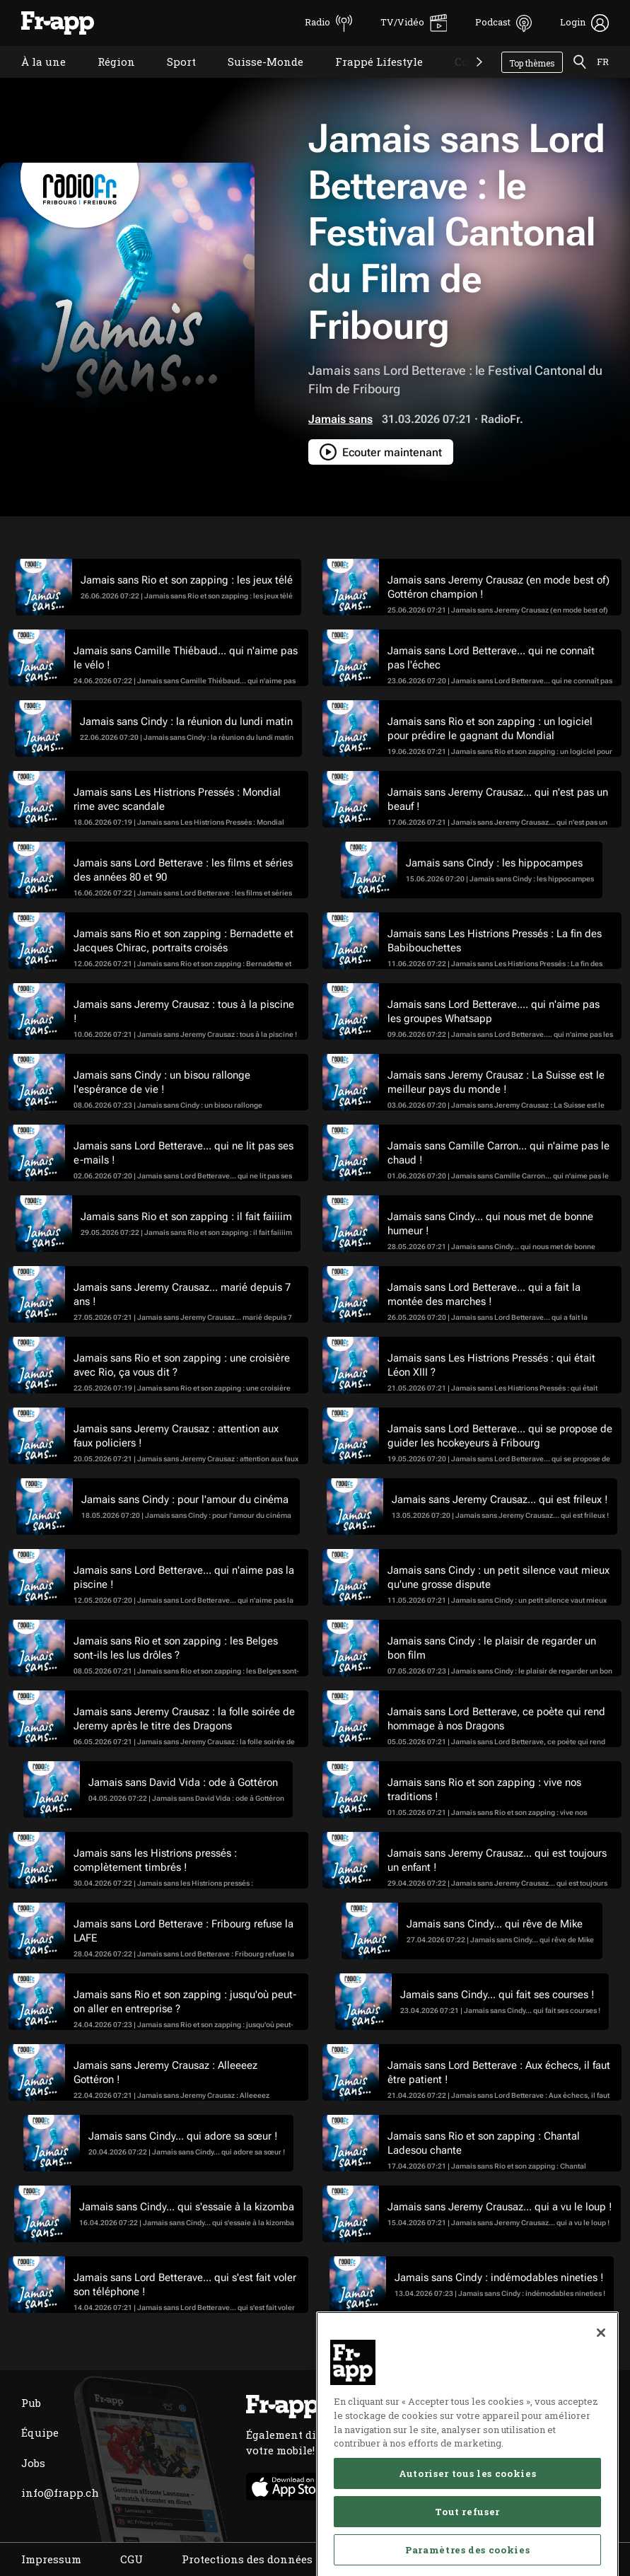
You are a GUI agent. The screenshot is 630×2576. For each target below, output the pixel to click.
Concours (469, 79)
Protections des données (247, 2559)
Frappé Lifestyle (368, 79)
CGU (131, 2559)
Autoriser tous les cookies (467, 2533)
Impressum (51, 2559)
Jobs (33, 2463)
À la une (33, 79)
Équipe (40, 2432)
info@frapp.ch (60, 2492)
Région (105, 79)
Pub (31, 2403)
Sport (170, 79)
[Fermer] (601, 2393)
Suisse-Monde (255, 79)
